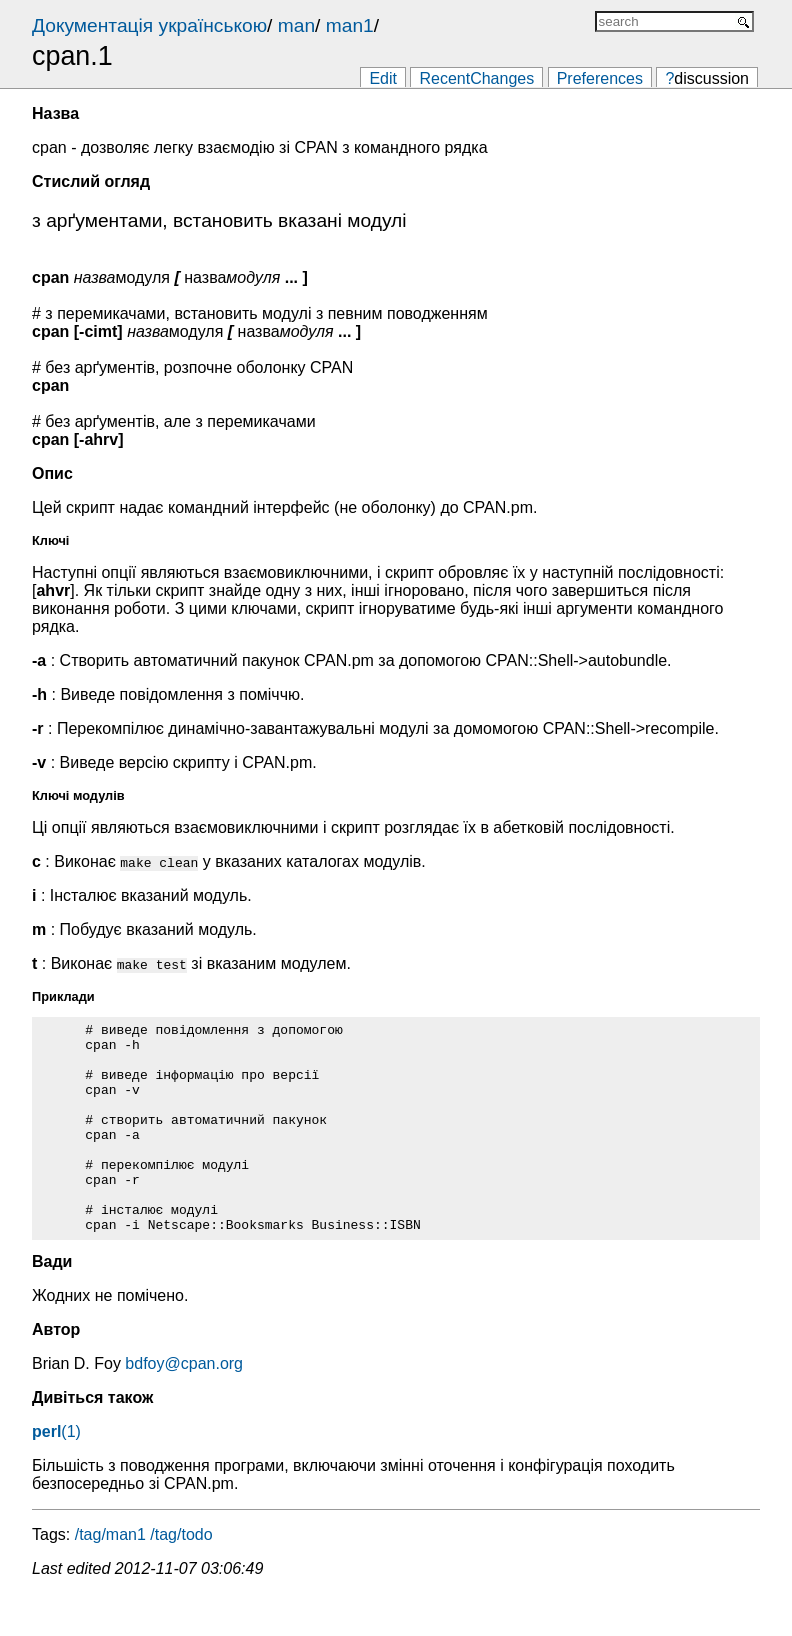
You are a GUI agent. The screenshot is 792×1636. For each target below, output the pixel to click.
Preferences (600, 78)
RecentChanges (476, 78)
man (296, 25)
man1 (350, 25)
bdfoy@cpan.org (184, 1405)
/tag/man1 (110, 1576)
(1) (56, 1473)
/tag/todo (181, 1576)
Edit (383, 78)
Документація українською (149, 25)
